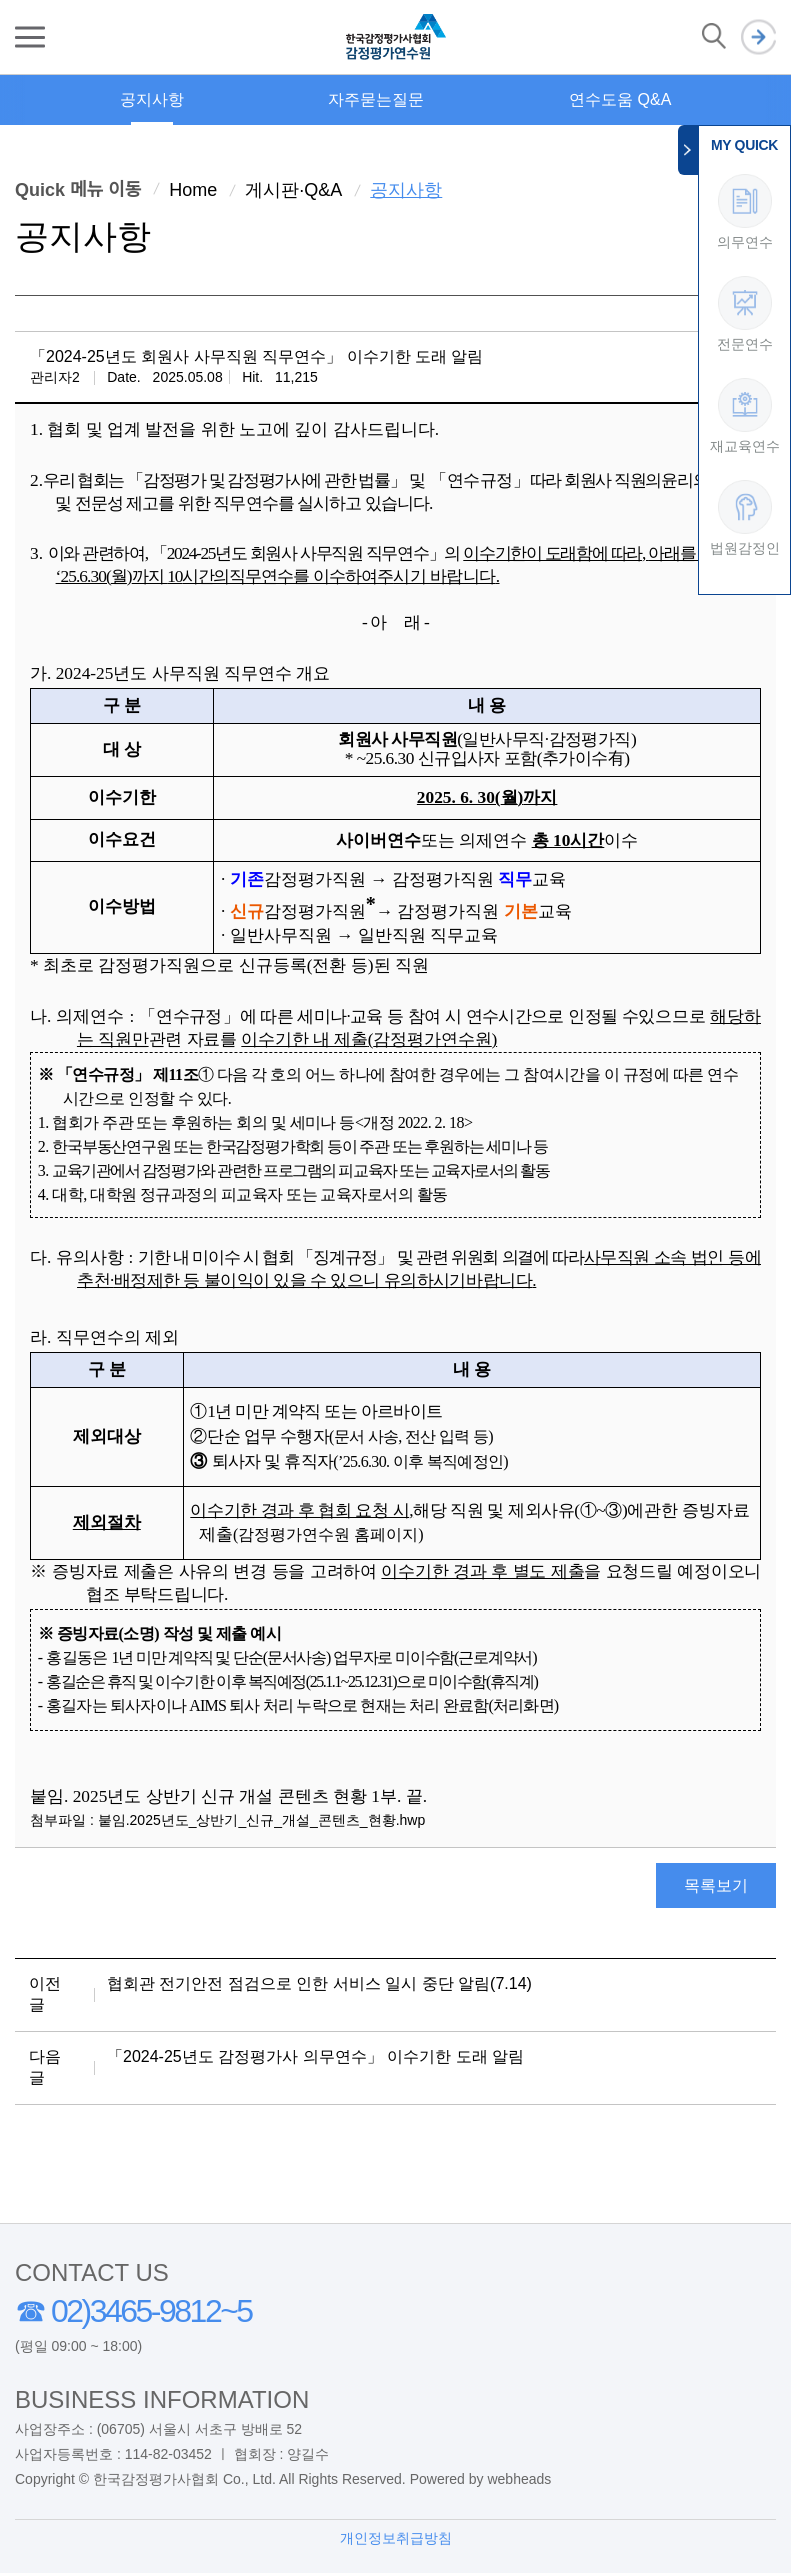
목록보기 (716, 1885)
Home (193, 190)
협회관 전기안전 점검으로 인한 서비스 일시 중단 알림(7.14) (319, 1983)
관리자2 (55, 377)
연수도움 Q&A (620, 99)
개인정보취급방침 (396, 2538)
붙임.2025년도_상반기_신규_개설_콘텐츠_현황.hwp (262, 1820)
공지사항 (152, 99)
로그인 (758, 37)
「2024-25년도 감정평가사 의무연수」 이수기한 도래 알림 (315, 2056)
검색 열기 (714, 37)
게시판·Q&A (293, 190)
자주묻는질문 (376, 99)
